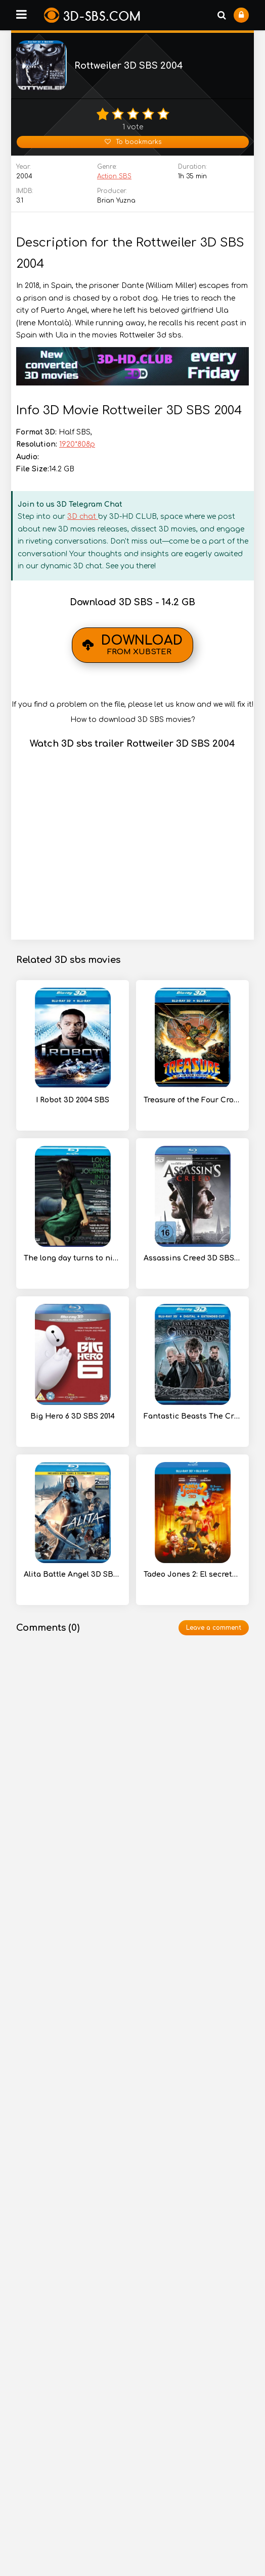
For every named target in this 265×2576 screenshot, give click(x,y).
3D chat (82, 516)
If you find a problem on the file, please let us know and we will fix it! (132, 704)
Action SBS (114, 176)
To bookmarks (133, 141)
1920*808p (77, 444)
